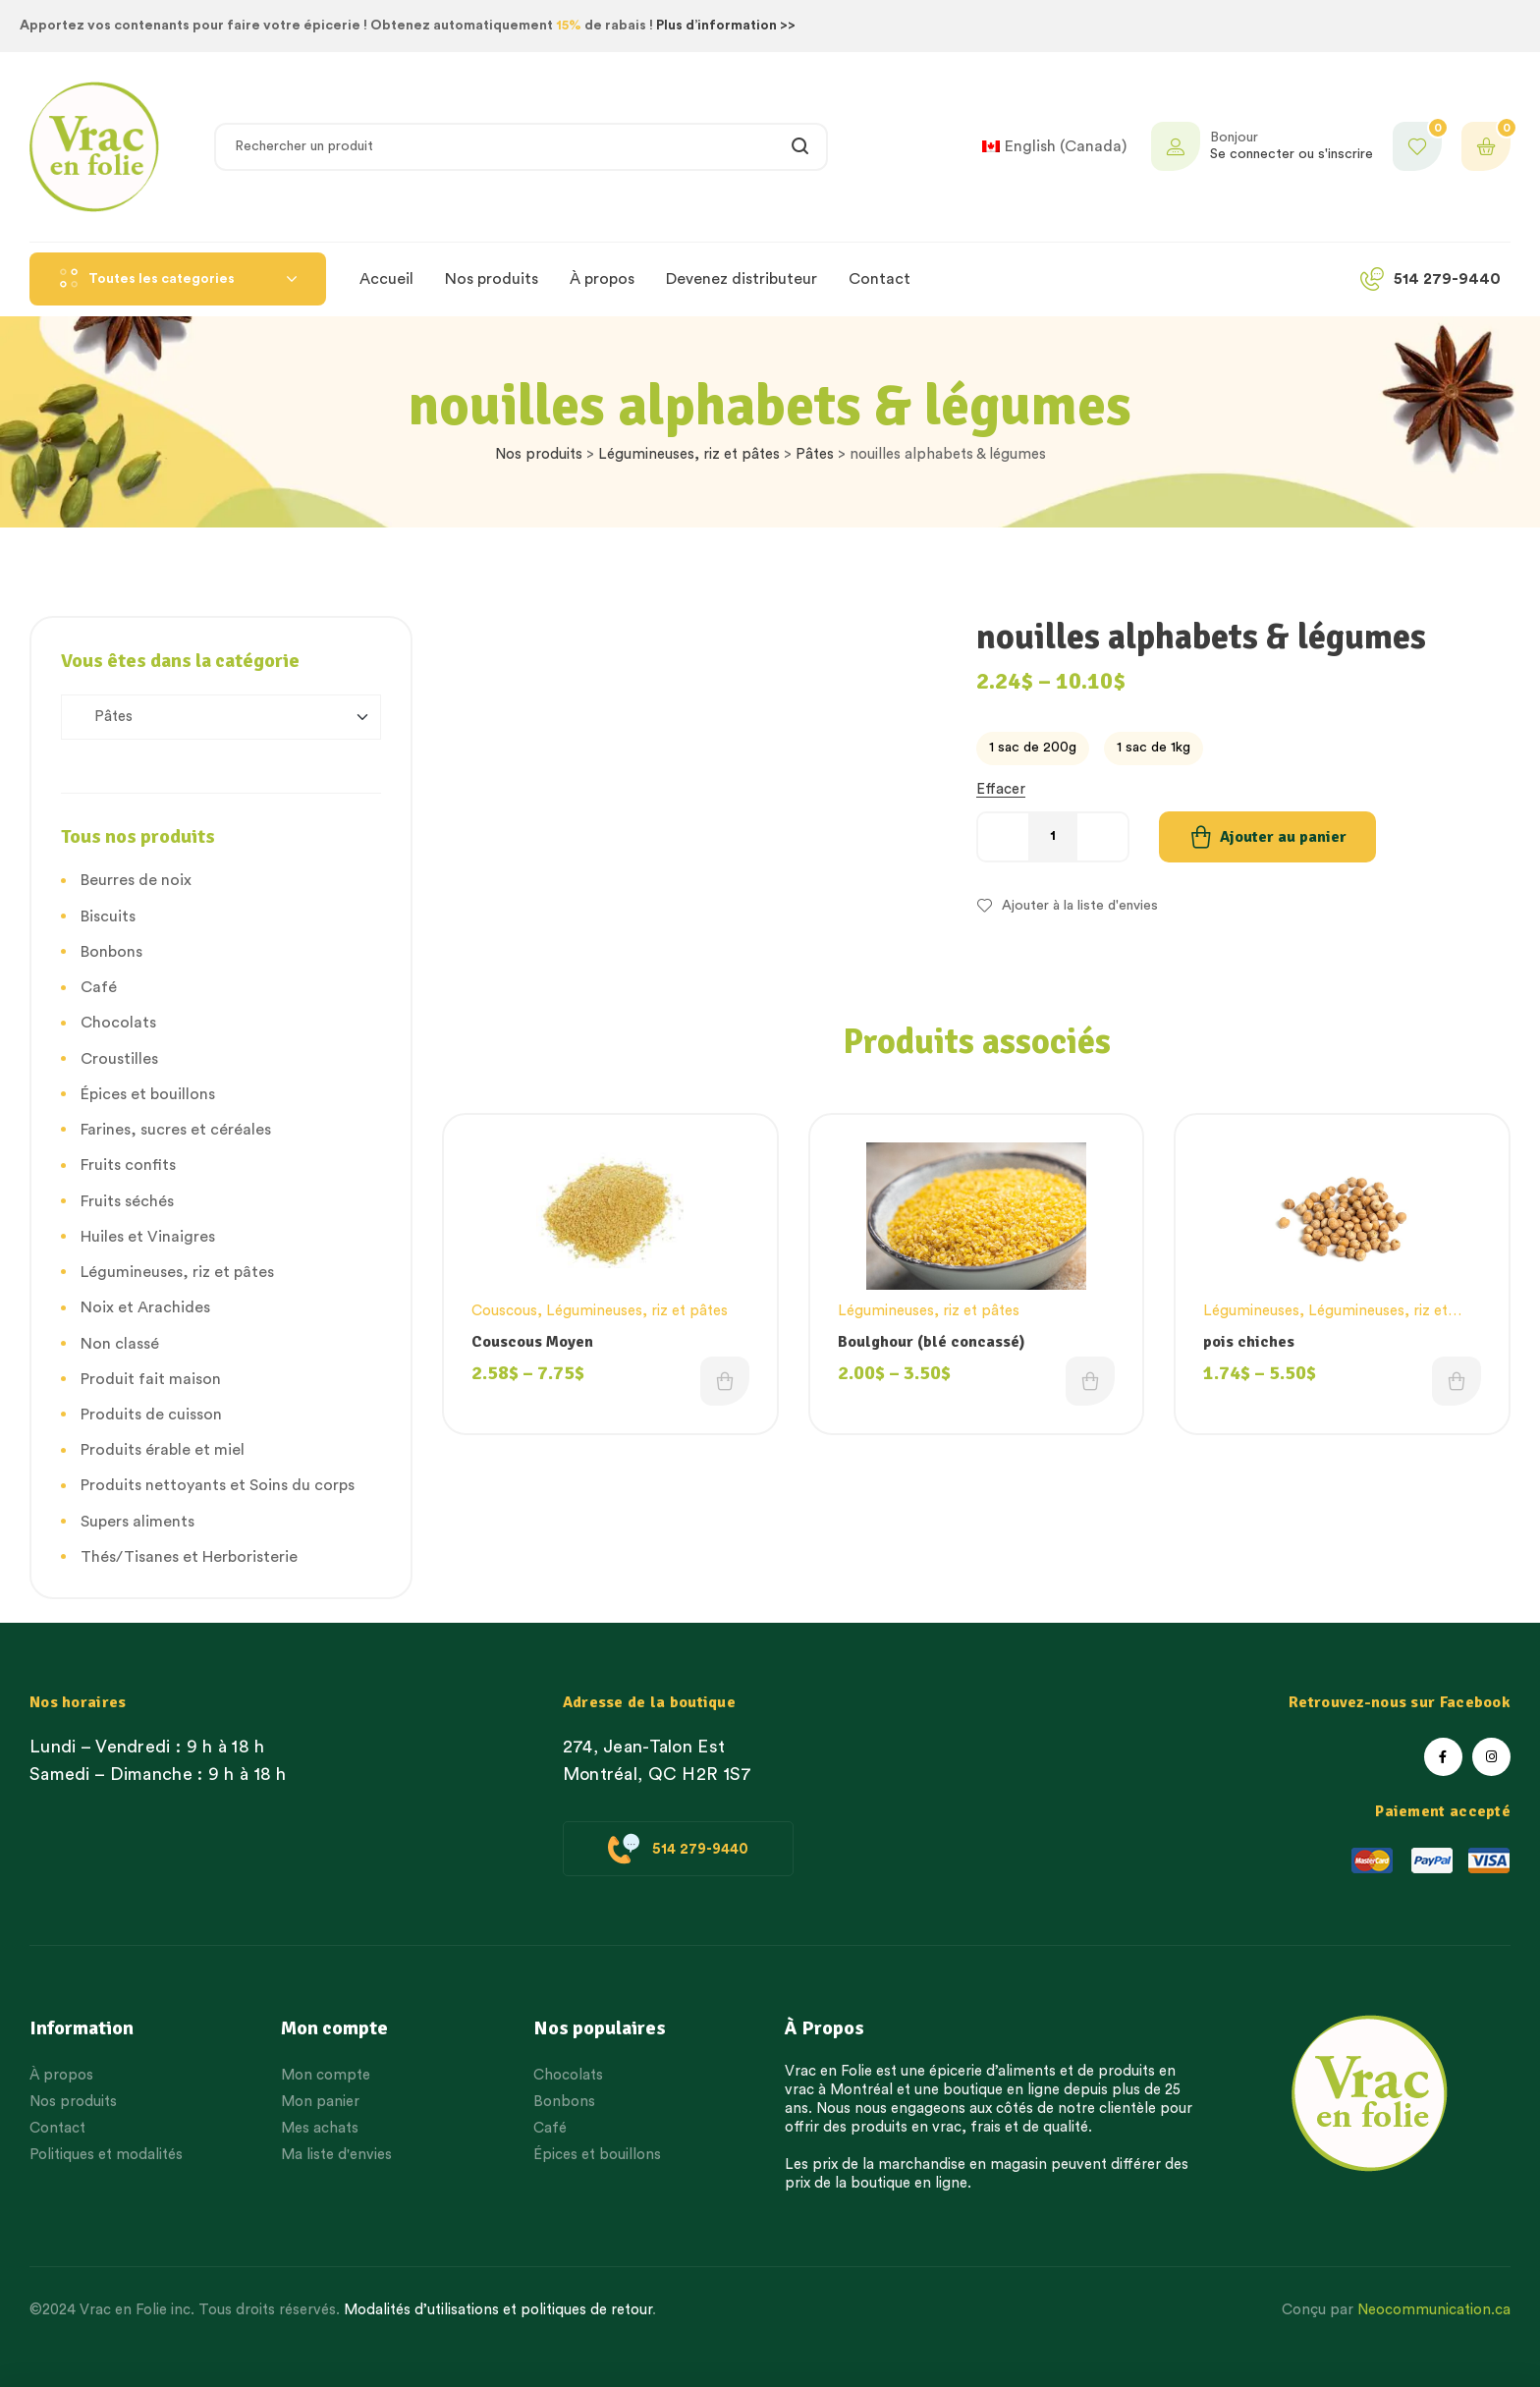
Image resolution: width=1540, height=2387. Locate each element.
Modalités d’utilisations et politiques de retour (498, 2310)
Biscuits (108, 916)
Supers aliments (137, 1521)
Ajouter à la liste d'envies (1080, 906)
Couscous (504, 1311)
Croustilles (119, 1059)
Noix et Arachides (145, 1307)
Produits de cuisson (151, 1414)
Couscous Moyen (532, 1342)
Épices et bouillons (148, 1094)
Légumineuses (1251, 1311)
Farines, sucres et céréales (176, 1130)
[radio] (1032, 748)
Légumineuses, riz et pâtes (689, 454)
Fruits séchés (127, 1201)
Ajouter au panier (1283, 837)
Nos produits (538, 454)
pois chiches (1248, 1342)
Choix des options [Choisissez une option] (724, 1381)
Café (99, 987)
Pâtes (815, 454)
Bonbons (111, 952)
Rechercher (801, 147)
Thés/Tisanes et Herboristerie (189, 1557)
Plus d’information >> (726, 25)
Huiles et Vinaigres (148, 1237)
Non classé (120, 1344)
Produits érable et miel (163, 1450)
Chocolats (118, 1022)
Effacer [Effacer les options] (1000, 789)
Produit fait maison (151, 1379)
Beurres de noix (136, 880)
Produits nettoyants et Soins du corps (218, 1485)
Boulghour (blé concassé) (931, 1342)
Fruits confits (128, 1165)
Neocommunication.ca (1434, 2310)
